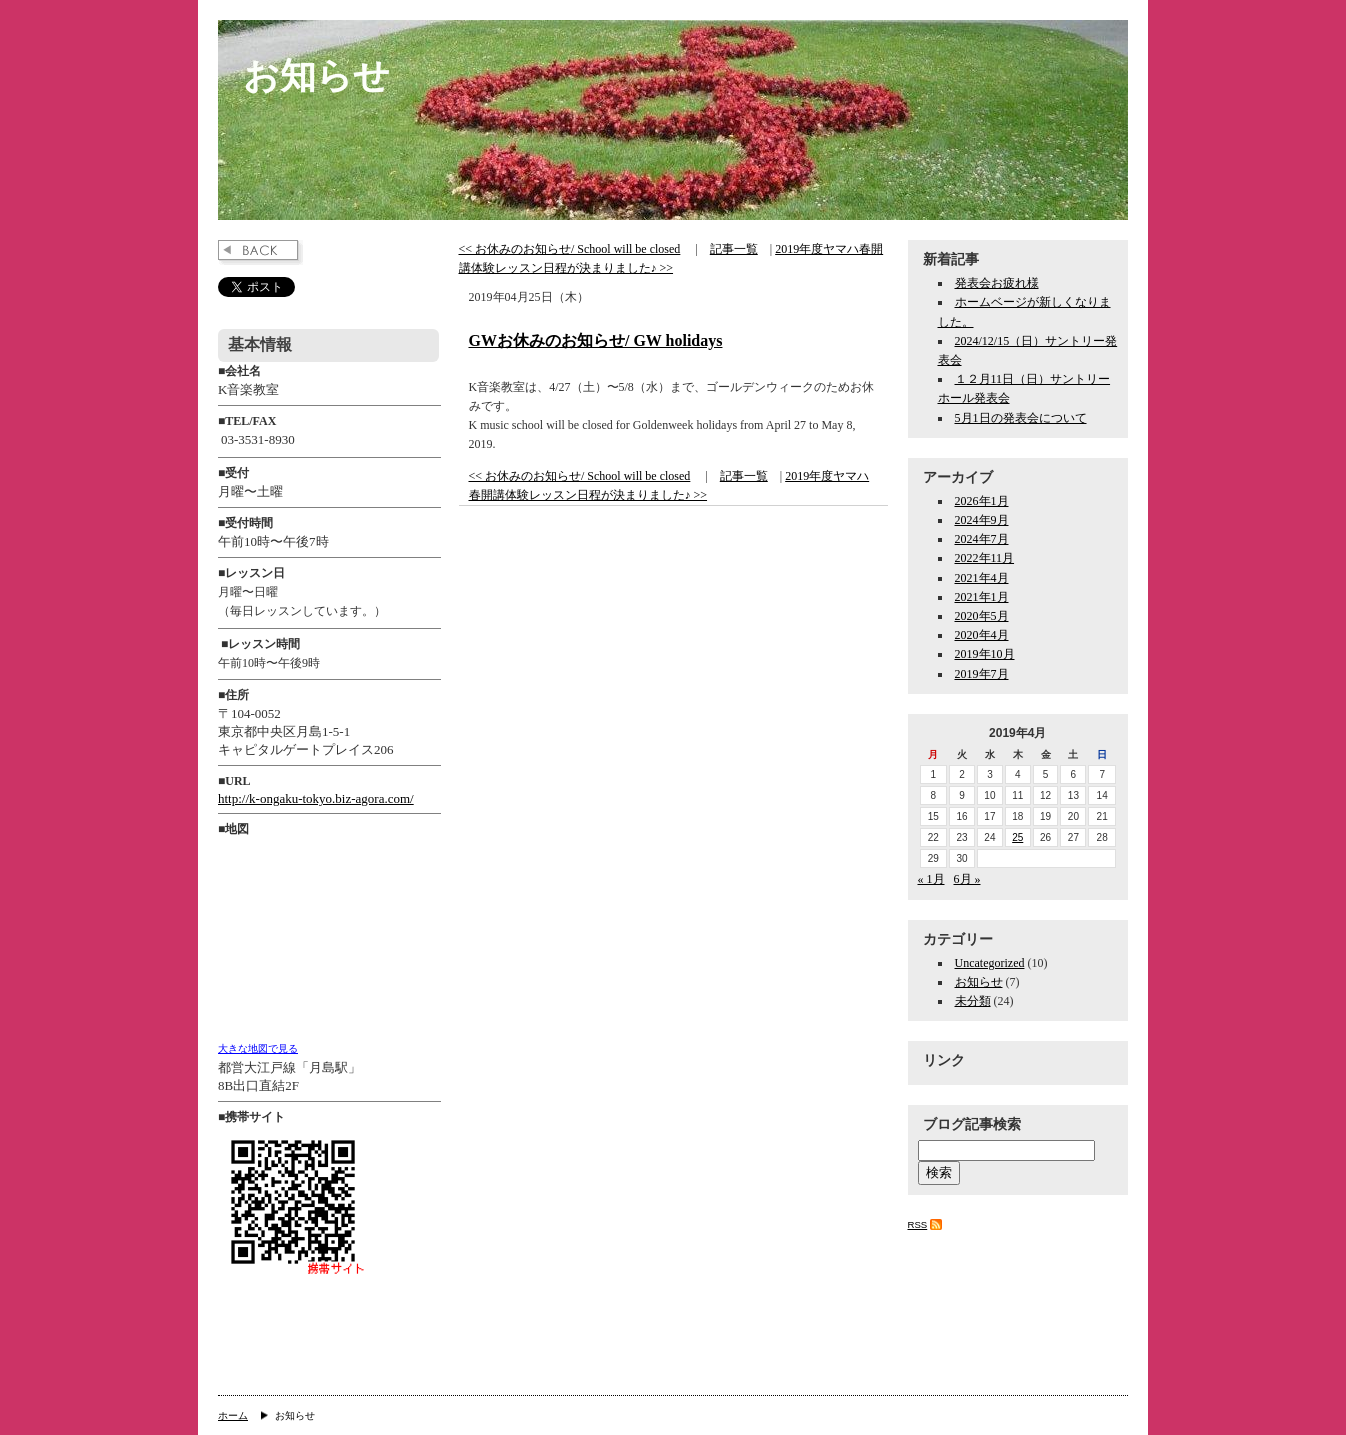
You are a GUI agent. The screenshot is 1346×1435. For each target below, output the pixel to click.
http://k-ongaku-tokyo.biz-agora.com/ (316, 798)
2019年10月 (985, 654)
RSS (918, 1224)
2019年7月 (982, 674)
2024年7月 (982, 539)
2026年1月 (982, 501)
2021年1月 (982, 597)
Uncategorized (990, 963)
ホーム (233, 1415)
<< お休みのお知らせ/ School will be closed (570, 249)
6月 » (967, 879)
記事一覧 (734, 249)
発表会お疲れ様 (997, 283)
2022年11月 (985, 558)
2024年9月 (982, 520)
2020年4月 (982, 635)
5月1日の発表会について (1021, 418)
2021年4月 (982, 578)
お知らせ (316, 75)
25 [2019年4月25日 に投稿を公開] (1017, 837)
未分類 (973, 1001)
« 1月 (931, 879)
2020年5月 (982, 616)
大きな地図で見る (258, 1048)
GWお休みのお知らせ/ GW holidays (596, 340)
